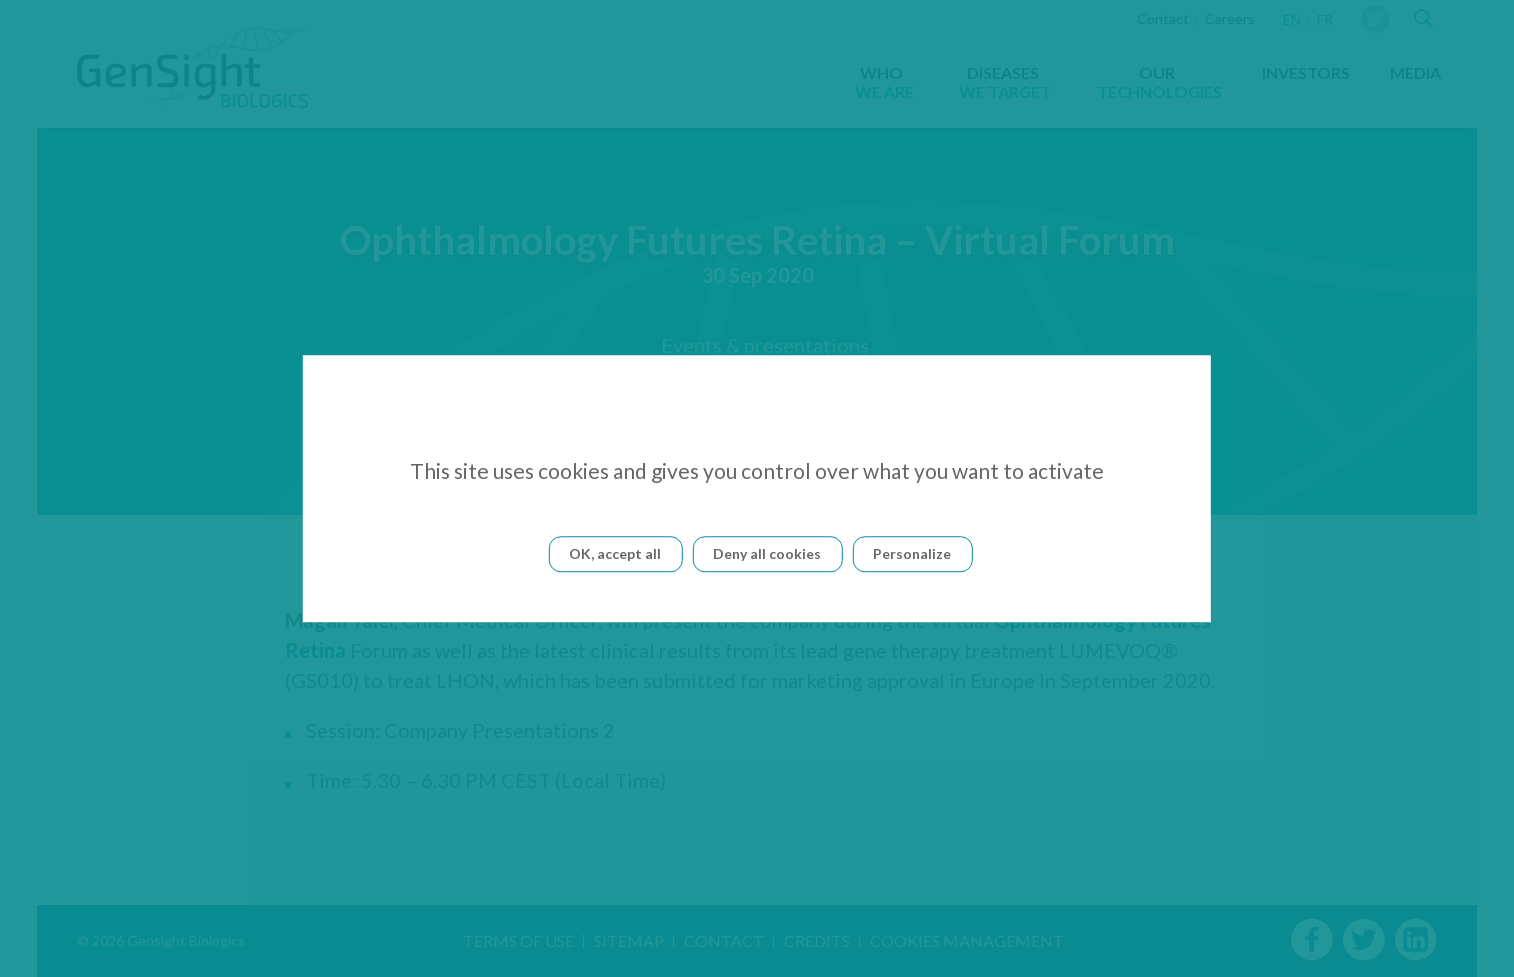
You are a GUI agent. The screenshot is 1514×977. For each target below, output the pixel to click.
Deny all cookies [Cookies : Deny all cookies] (767, 553)
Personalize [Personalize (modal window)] (912, 553)
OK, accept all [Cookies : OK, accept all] (615, 553)
